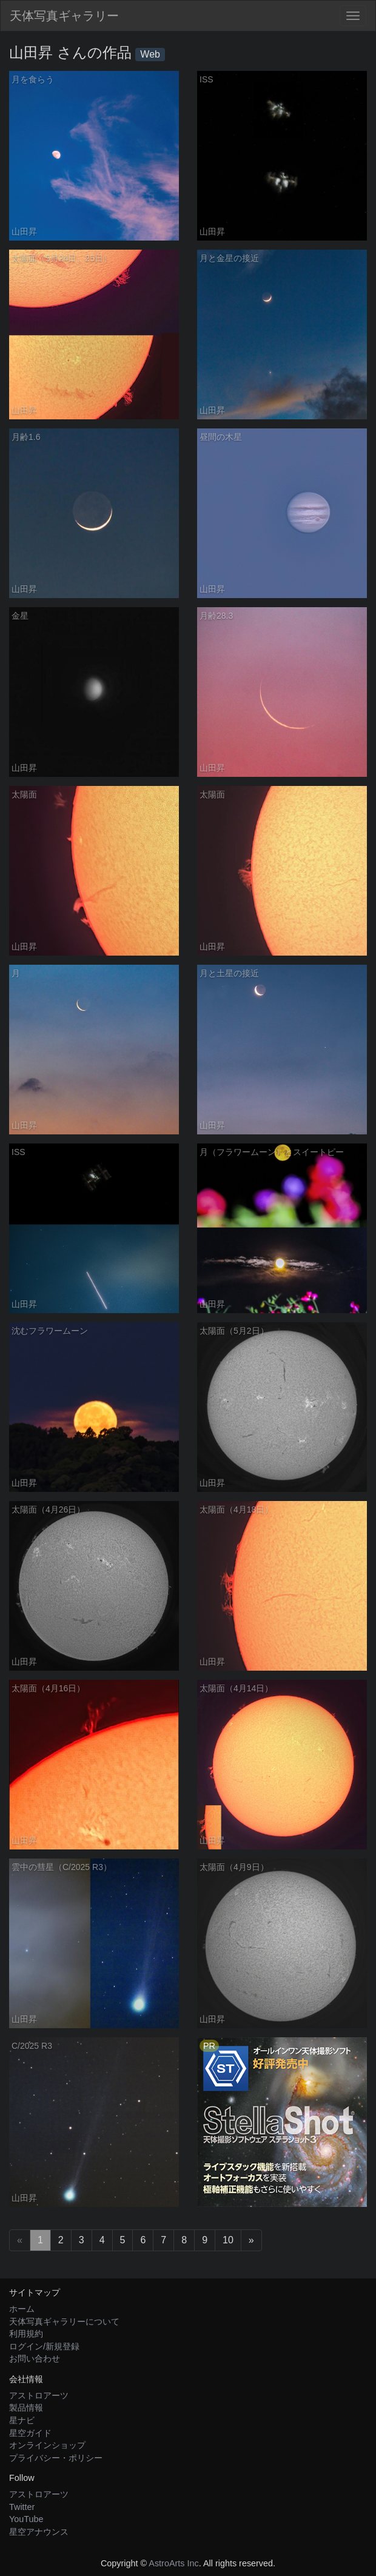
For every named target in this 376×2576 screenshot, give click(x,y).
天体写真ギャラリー (64, 15)
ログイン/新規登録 (44, 2346)
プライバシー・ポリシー (55, 2458)
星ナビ (22, 2420)
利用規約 (26, 2333)
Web (150, 54)
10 (228, 2240)
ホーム (22, 2309)
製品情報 (26, 2407)
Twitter (22, 2507)
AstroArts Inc (173, 2563)
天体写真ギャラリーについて (64, 2321)
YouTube (26, 2519)
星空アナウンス (39, 2532)
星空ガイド (30, 2433)
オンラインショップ (47, 2445)
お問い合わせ (34, 2358)
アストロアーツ (39, 2395)
